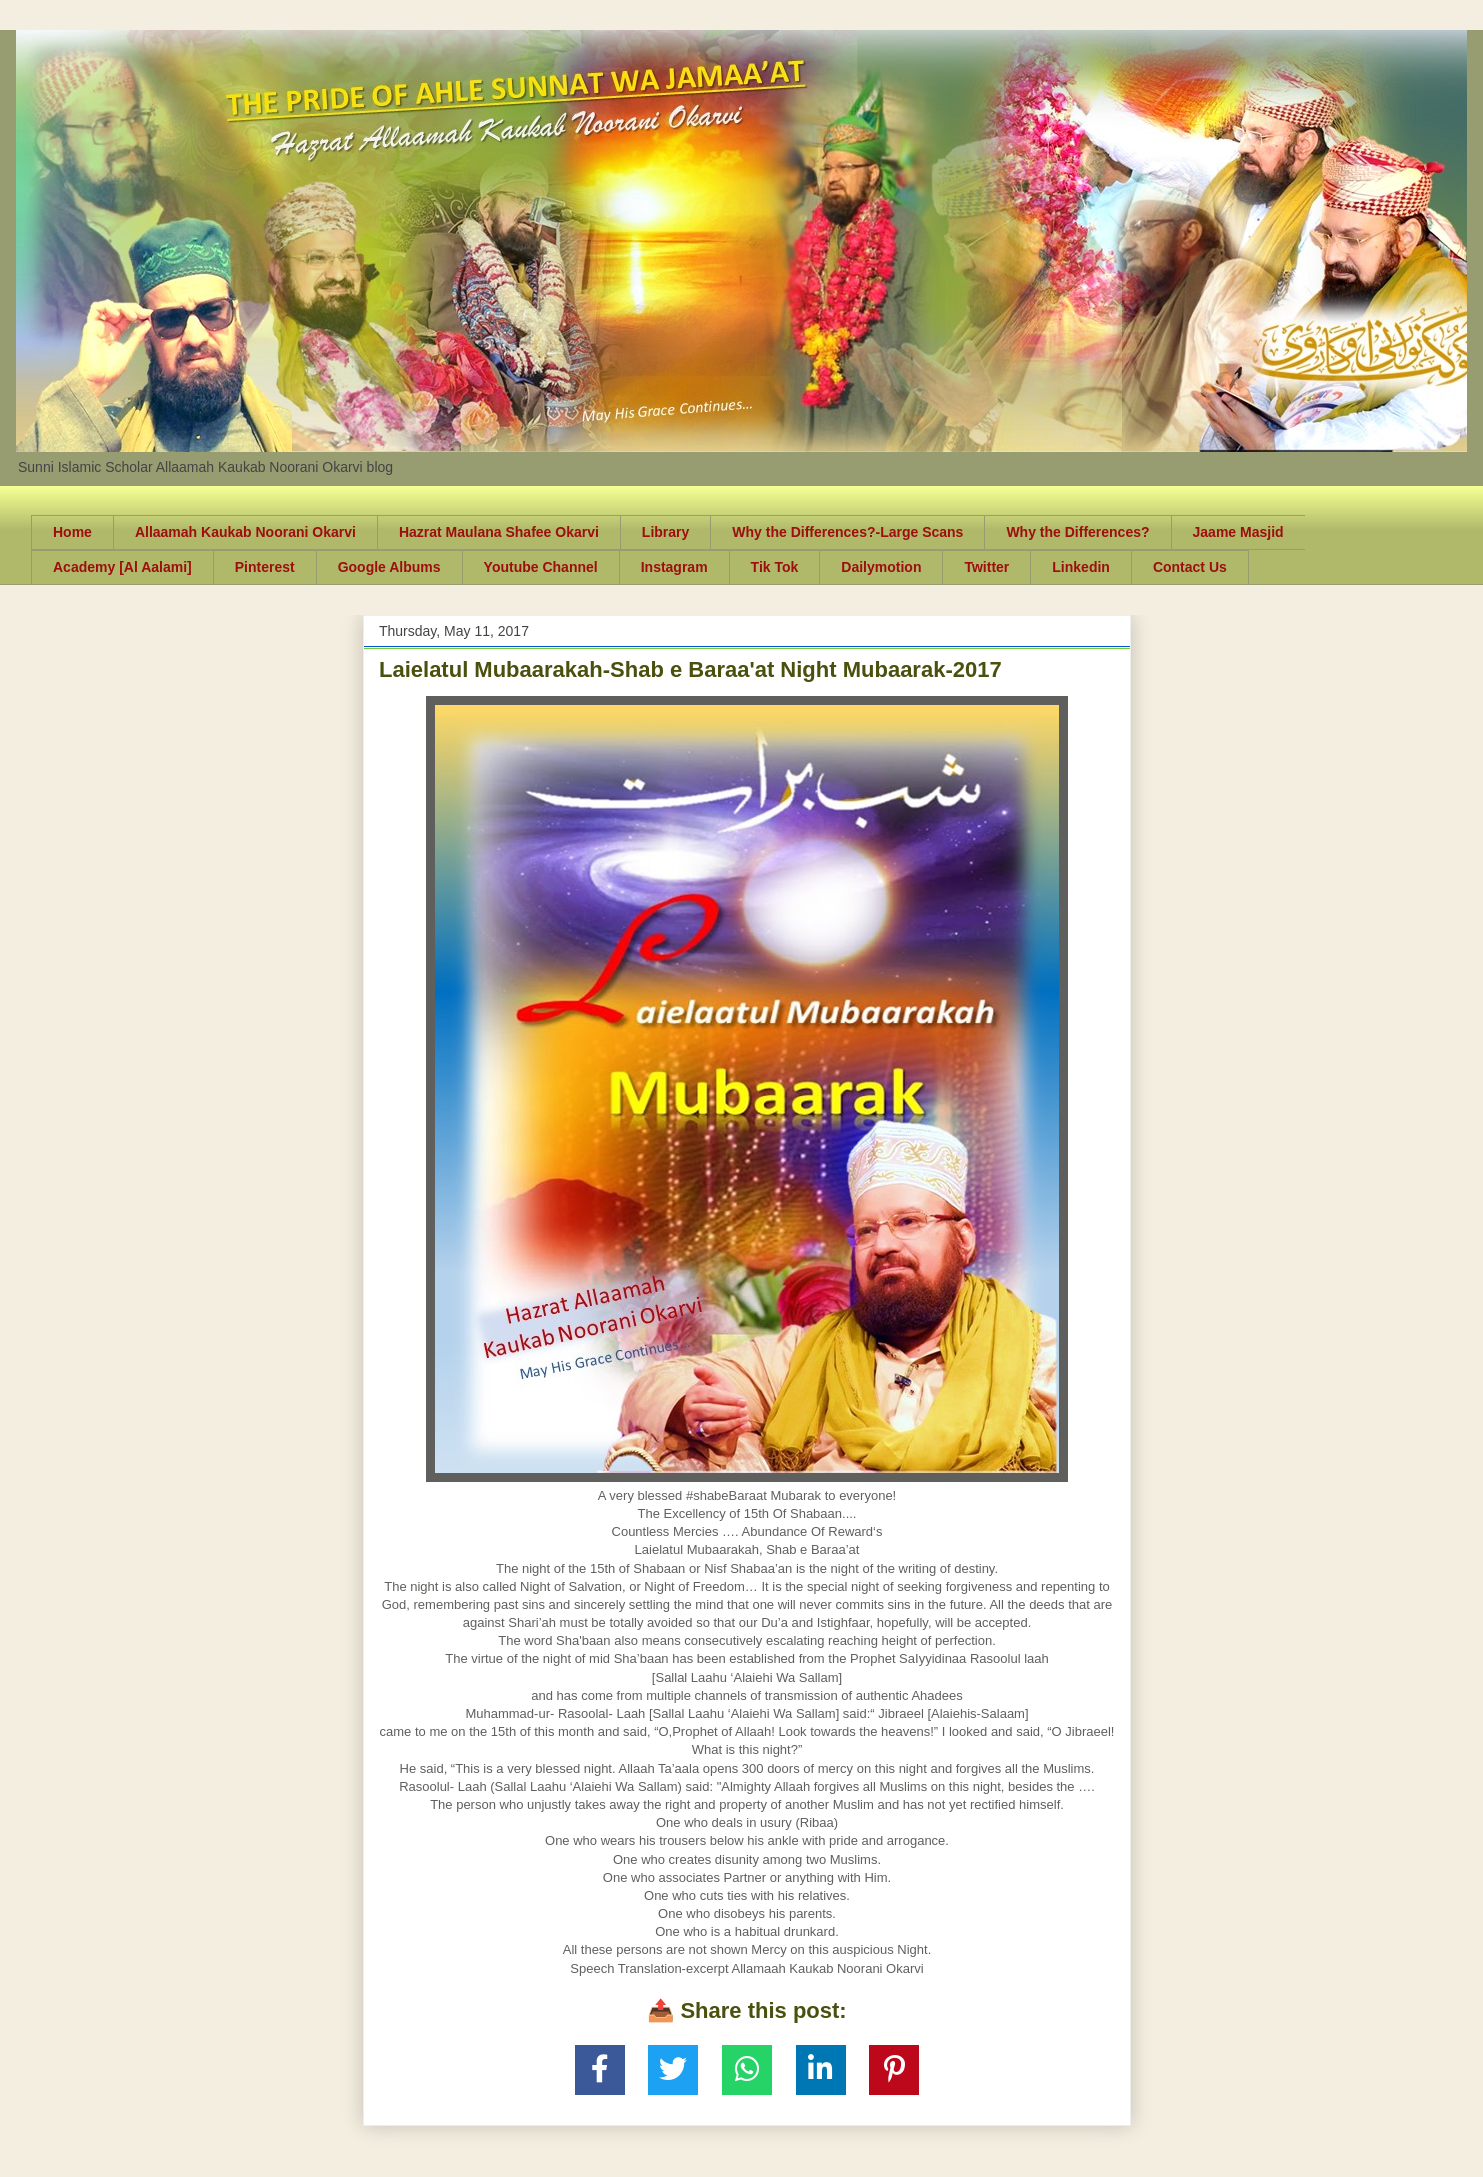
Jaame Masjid (1238, 532)
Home (72, 532)
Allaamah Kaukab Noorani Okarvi (245, 532)
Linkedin (1081, 567)
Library (665, 532)
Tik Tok (775, 567)
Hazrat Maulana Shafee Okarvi (499, 532)
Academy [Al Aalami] (122, 567)
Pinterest (265, 567)
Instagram (674, 567)
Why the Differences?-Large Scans (847, 532)
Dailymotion (881, 567)
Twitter (986, 567)
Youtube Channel (541, 567)
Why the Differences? (1077, 532)
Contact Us (1190, 567)
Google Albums (389, 567)
